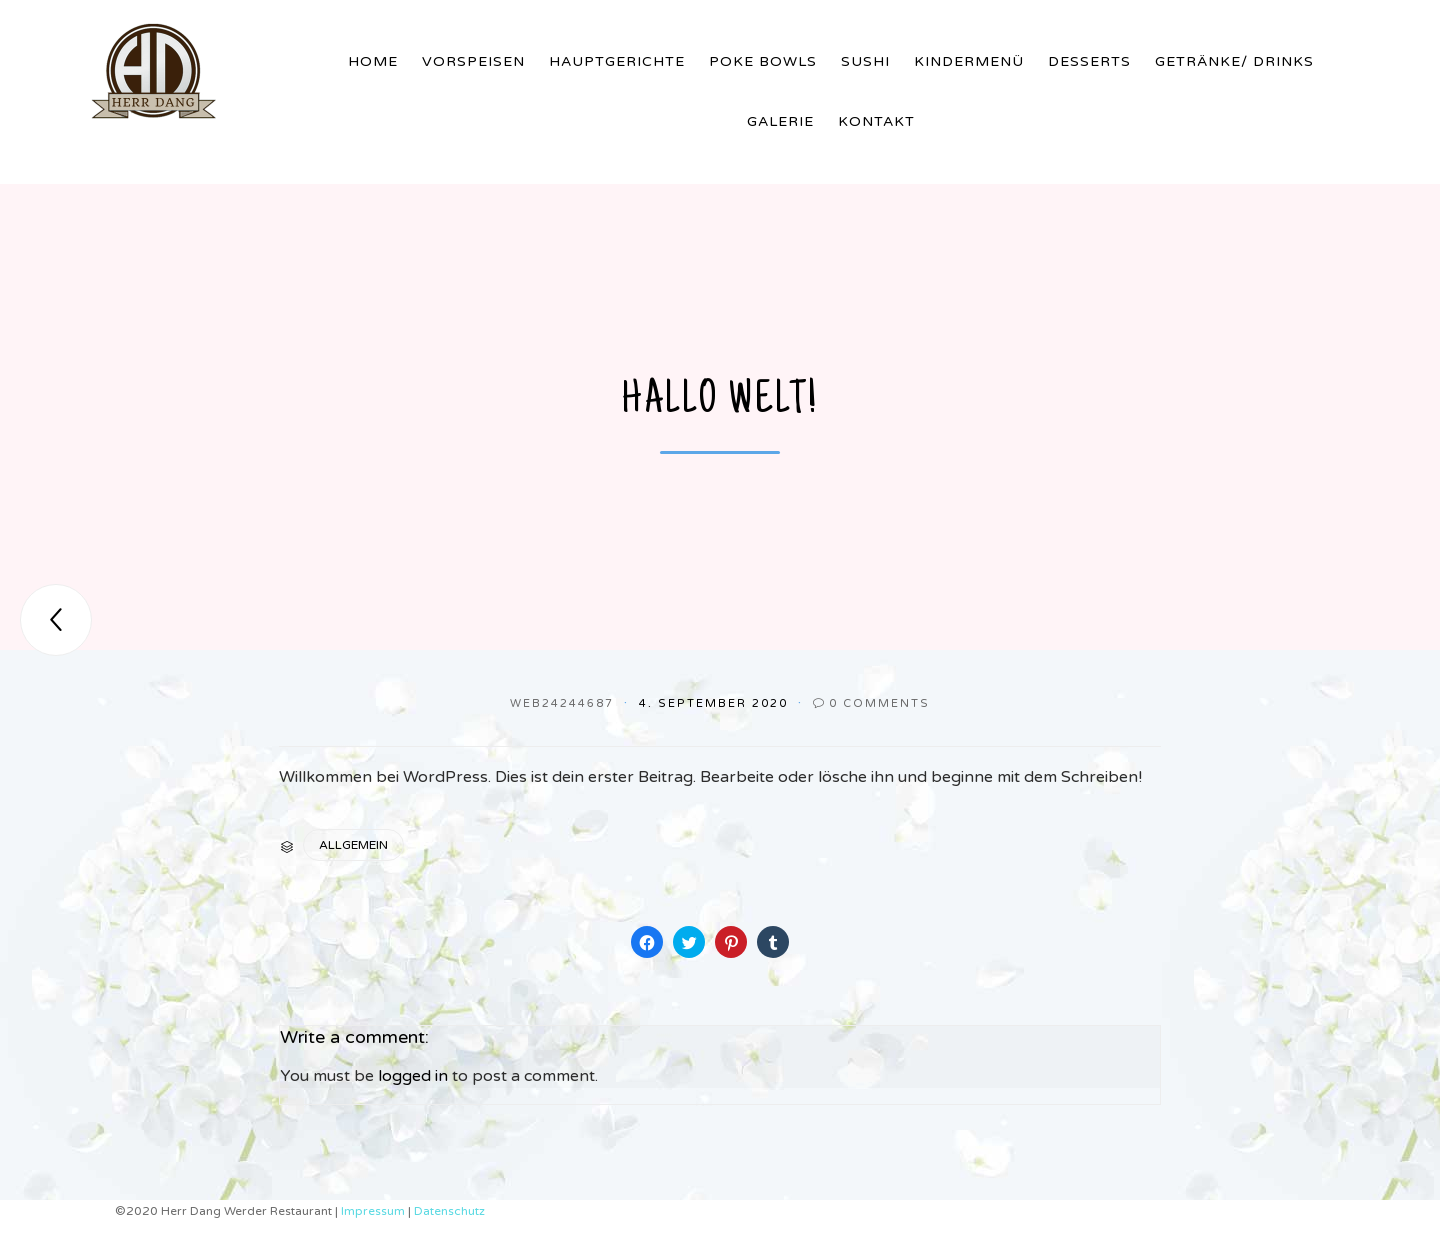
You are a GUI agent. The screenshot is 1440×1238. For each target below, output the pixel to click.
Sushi (865, 61)
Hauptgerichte (617, 61)
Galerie (780, 121)
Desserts (1089, 61)
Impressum (374, 1211)
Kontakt (876, 121)
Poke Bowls (763, 61)
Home (373, 61)
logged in (413, 1076)
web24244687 (562, 703)
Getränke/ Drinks (1234, 61)
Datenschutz (449, 1211)
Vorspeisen (473, 61)
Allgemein (353, 845)
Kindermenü (969, 61)
